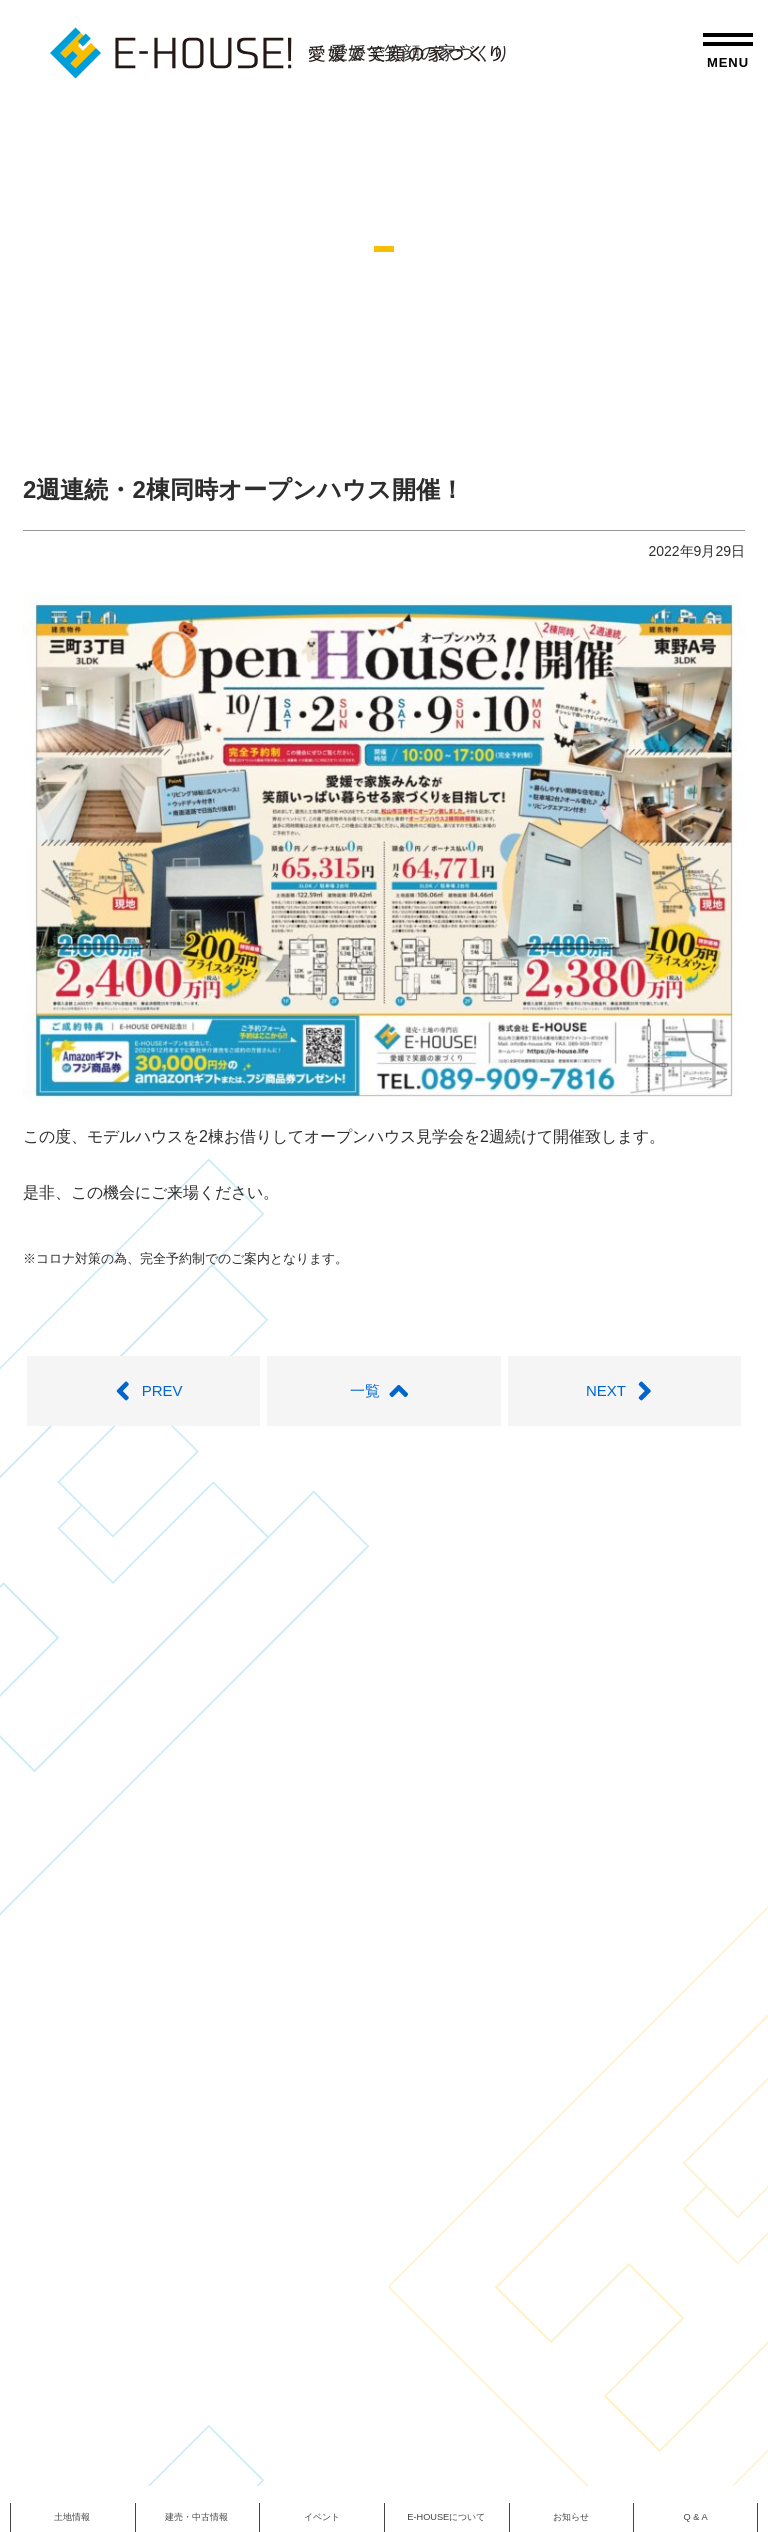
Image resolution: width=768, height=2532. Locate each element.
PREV (143, 1391)
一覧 (384, 1391)
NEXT (625, 1391)
